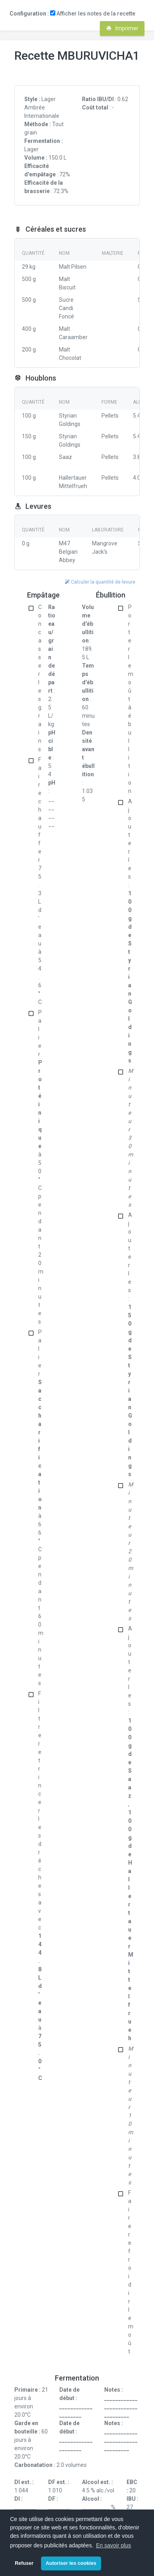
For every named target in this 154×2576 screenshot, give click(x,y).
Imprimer (122, 28)
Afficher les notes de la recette (92, 13)
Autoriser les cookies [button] (71, 2563)
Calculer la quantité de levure (100, 582)
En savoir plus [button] (113, 2545)
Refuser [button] (24, 2563)
